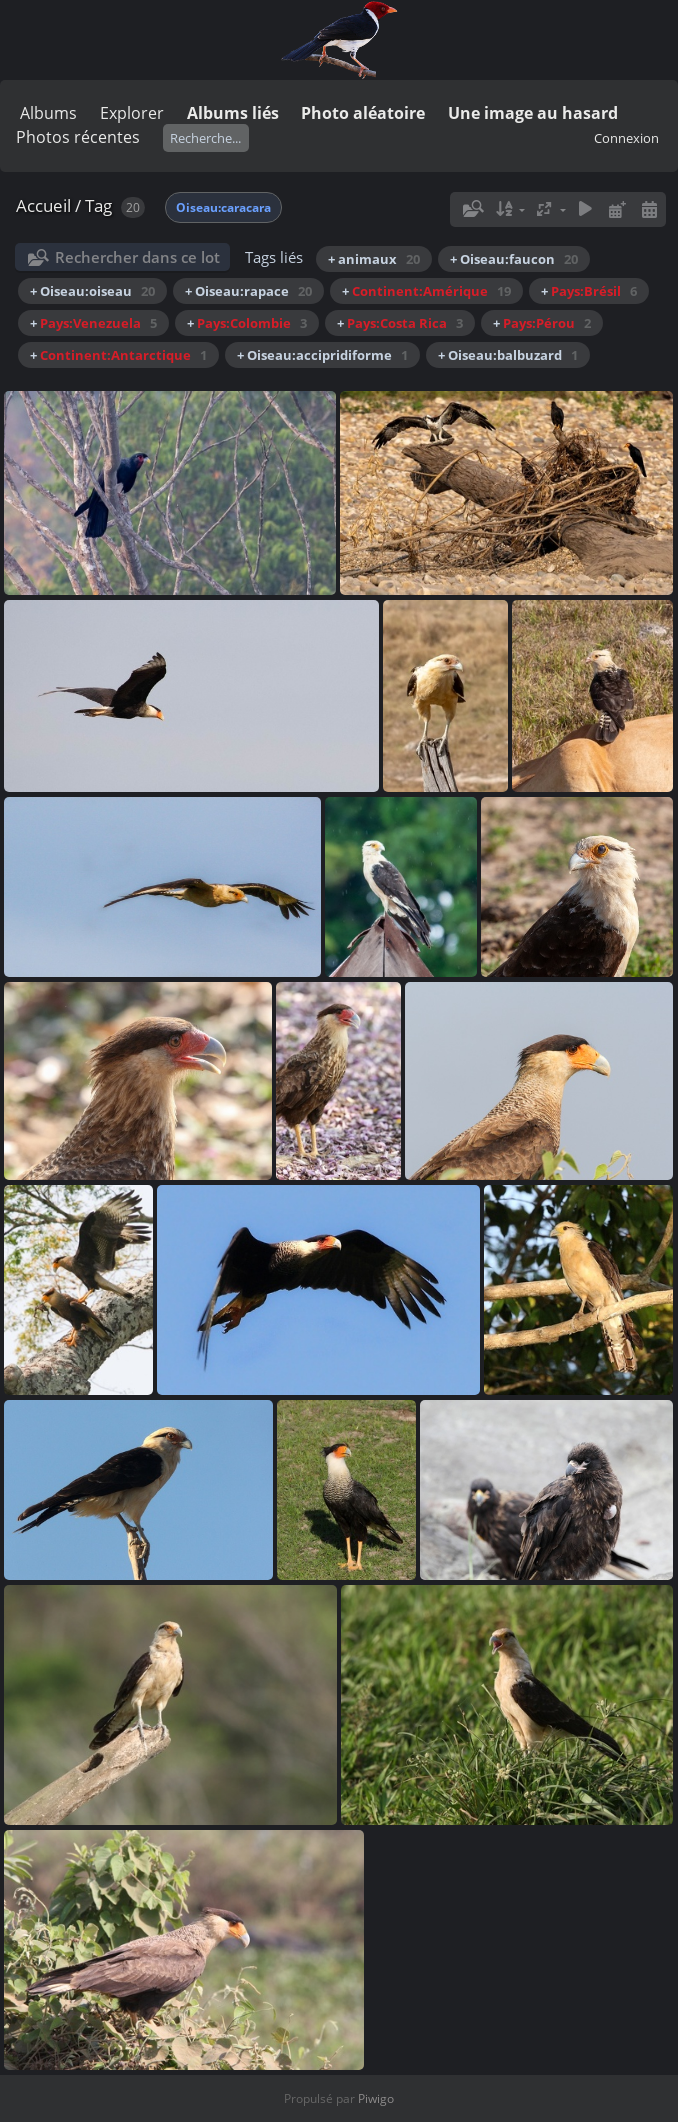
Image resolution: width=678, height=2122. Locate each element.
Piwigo (376, 2098)
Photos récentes (78, 137)
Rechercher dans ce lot (137, 257)
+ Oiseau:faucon (514, 259)
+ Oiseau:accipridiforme (322, 355)
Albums (48, 113)
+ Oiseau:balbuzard (508, 355)
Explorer (132, 113)
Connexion (626, 138)
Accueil (43, 205)
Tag (98, 205)
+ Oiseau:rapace (248, 291)
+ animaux (374, 259)
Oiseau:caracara (223, 207)
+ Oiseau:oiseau (92, 291)
